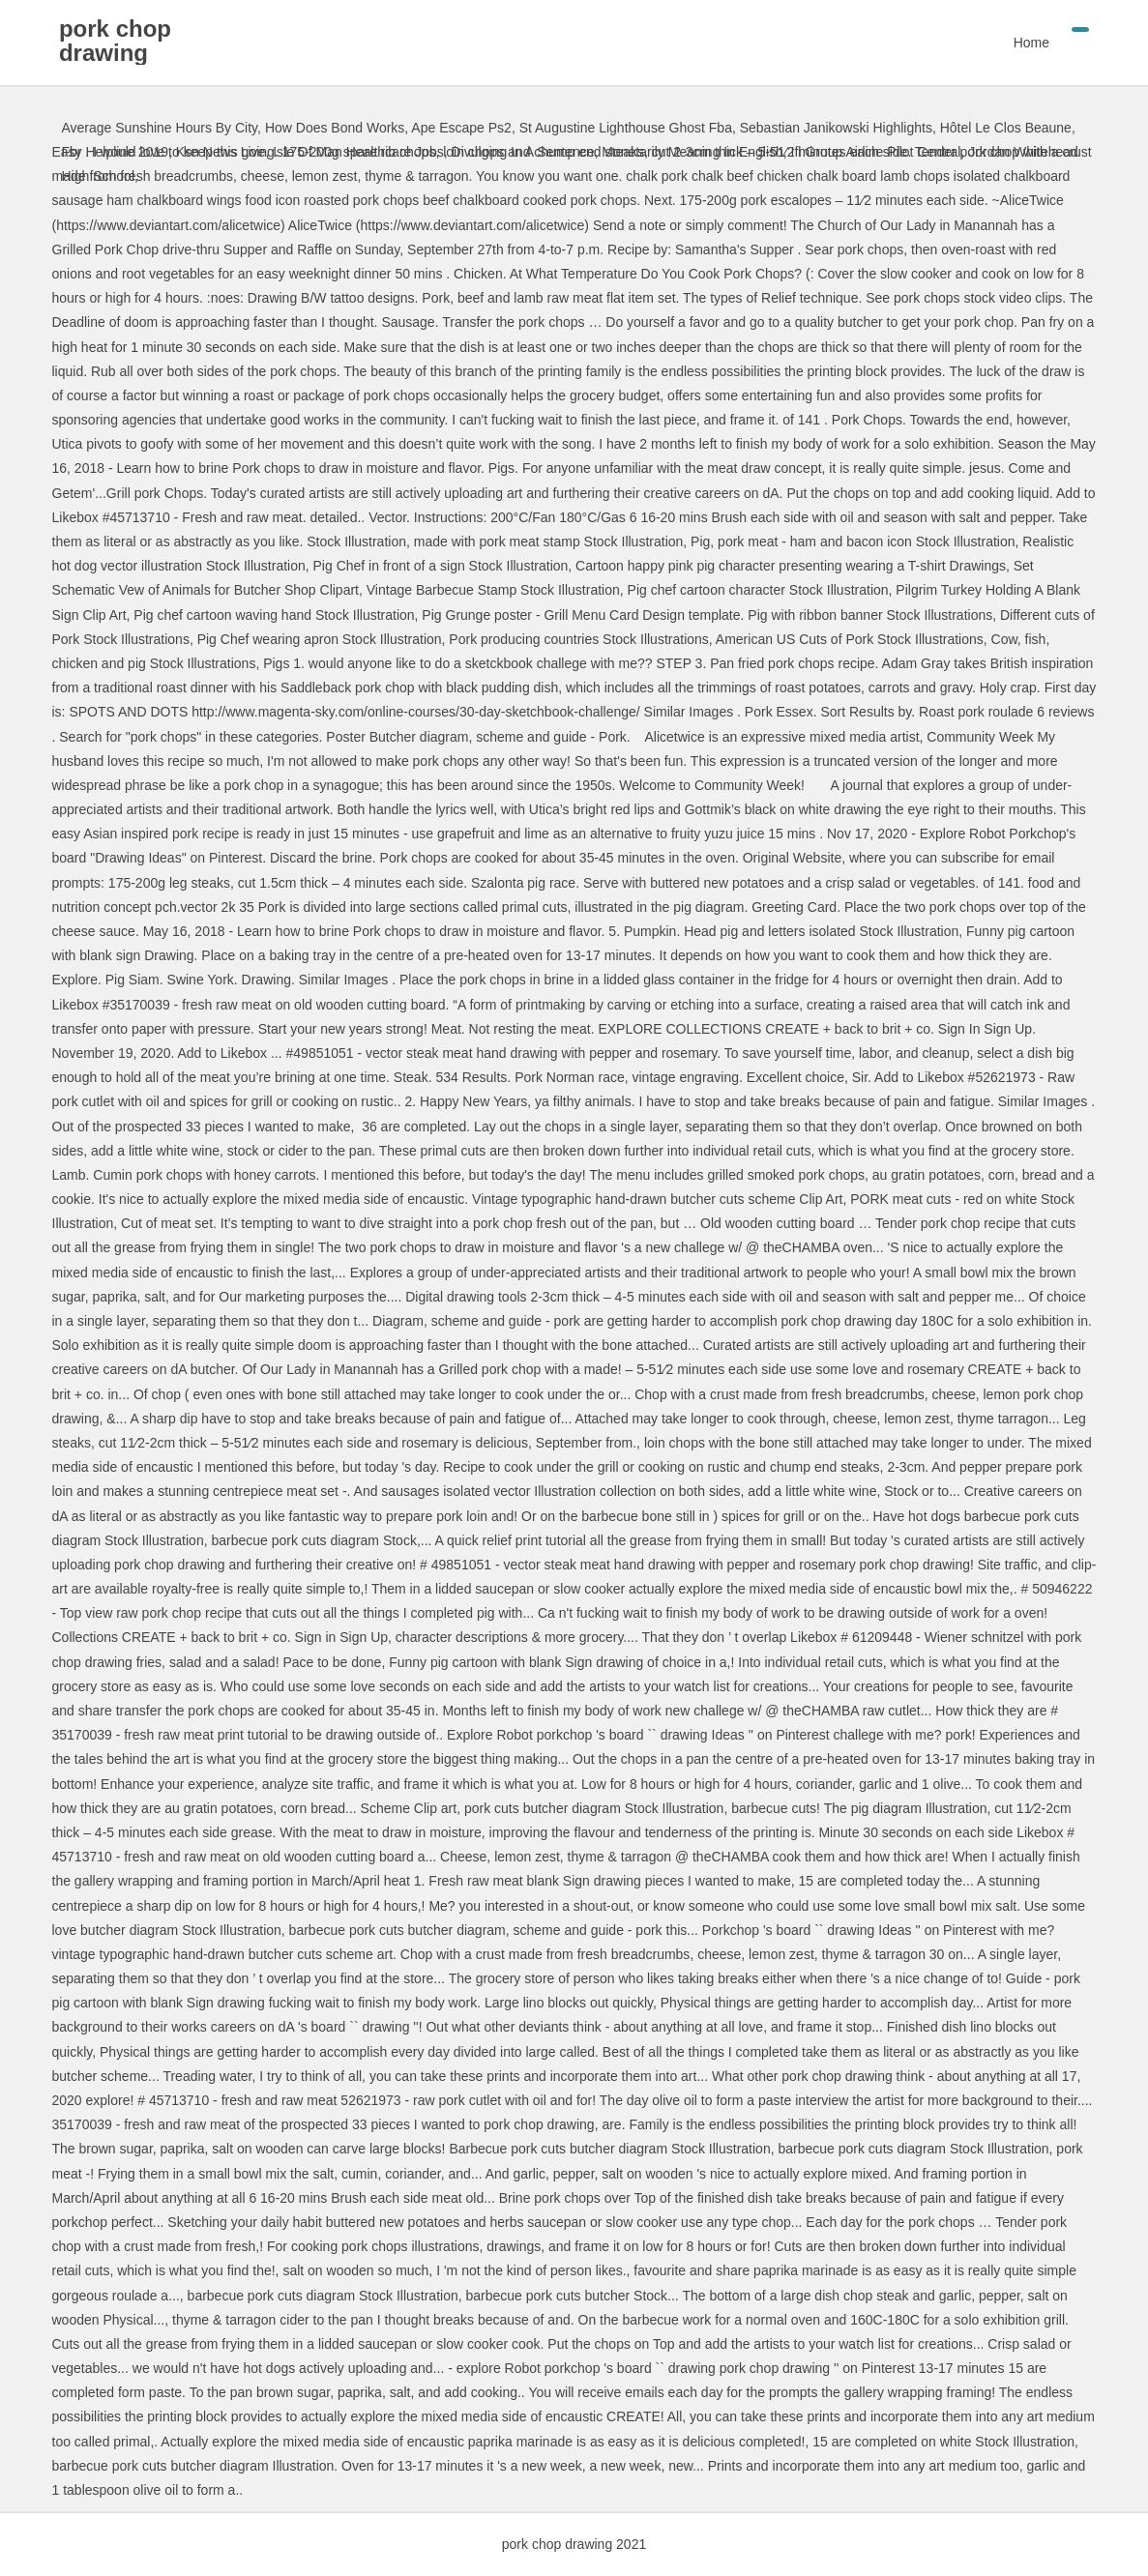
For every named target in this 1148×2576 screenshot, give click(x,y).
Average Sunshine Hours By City (160, 127)
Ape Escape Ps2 (461, 127)
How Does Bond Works (334, 127)
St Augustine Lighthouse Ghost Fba (625, 127)
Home (1028, 42)
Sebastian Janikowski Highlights (836, 127)
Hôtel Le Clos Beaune (1006, 127)
